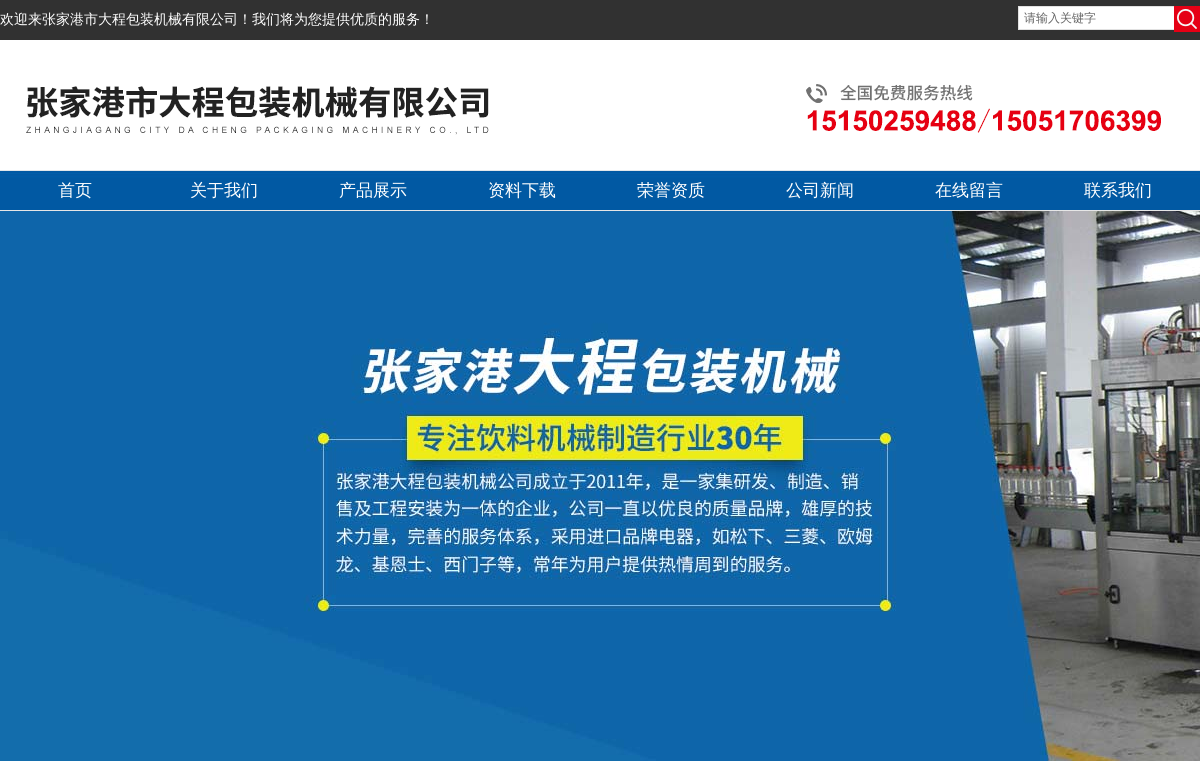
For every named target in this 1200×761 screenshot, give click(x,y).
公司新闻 (820, 190)
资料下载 (522, 190)
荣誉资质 (671, 190)
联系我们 (1118, 190)
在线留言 (969, 190)
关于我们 (224, 190)
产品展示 (373, 190)
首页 (75, 190)
